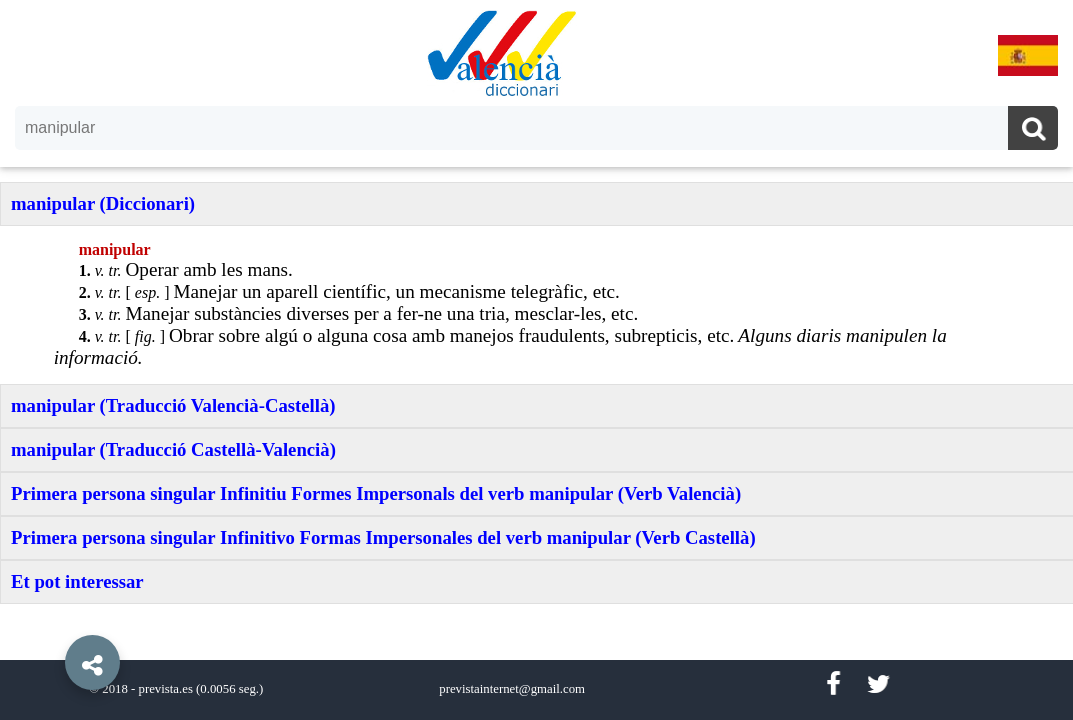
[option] (536, 360)
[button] (50, 617)
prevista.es (166, 689)
